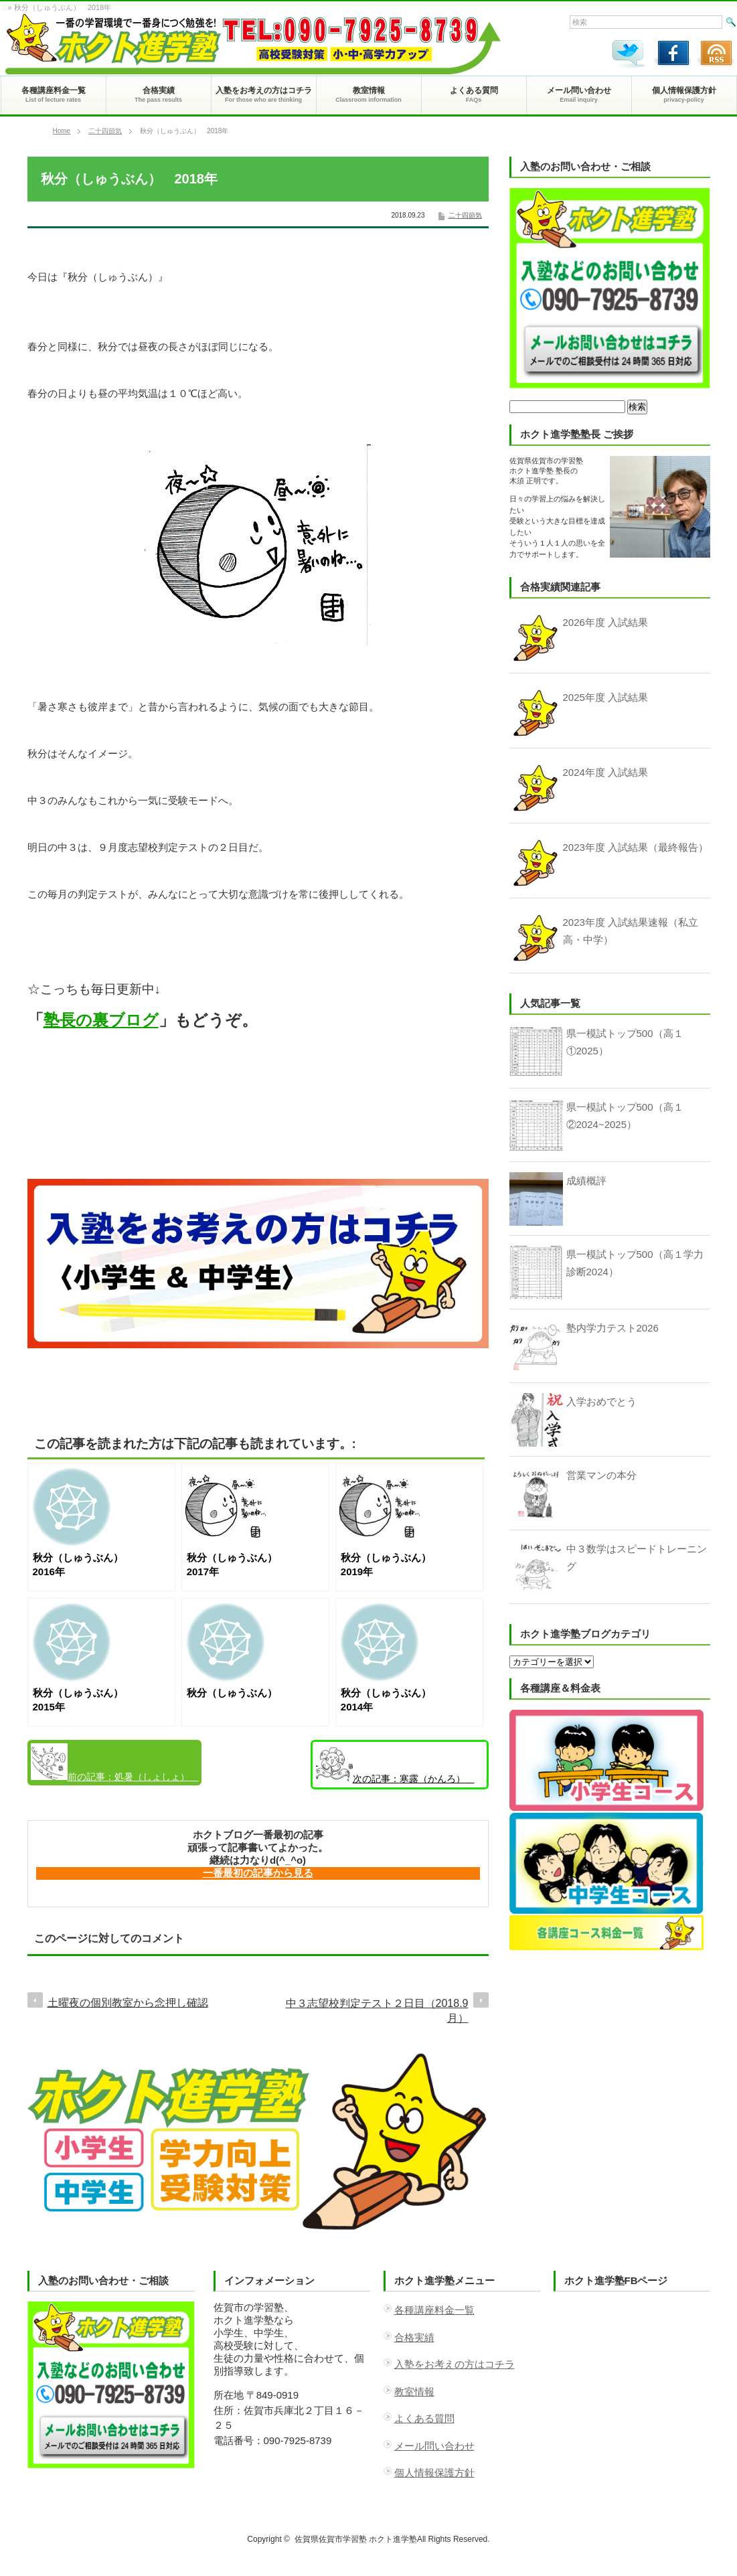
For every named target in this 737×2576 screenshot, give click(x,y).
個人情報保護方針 (434, 2472)
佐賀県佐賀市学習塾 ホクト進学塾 (356, 2539)
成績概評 (586, 1180)
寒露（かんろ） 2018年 (395, 1767)
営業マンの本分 (601, 1475)
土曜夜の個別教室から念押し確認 (128, 2002)
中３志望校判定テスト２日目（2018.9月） (377, 2011)
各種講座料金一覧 (434, 2310)
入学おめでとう (601, 1401)
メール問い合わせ (434, 2445)
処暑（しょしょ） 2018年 (115, 1764)
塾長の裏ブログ (101, 1020)
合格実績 (414, 2337)
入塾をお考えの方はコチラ (454, 2364)
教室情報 (414, 2391)
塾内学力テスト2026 (612, 1328)
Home (62, 131)
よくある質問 (424, 2418)
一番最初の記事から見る (258, 1872)
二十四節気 (105, 131)
